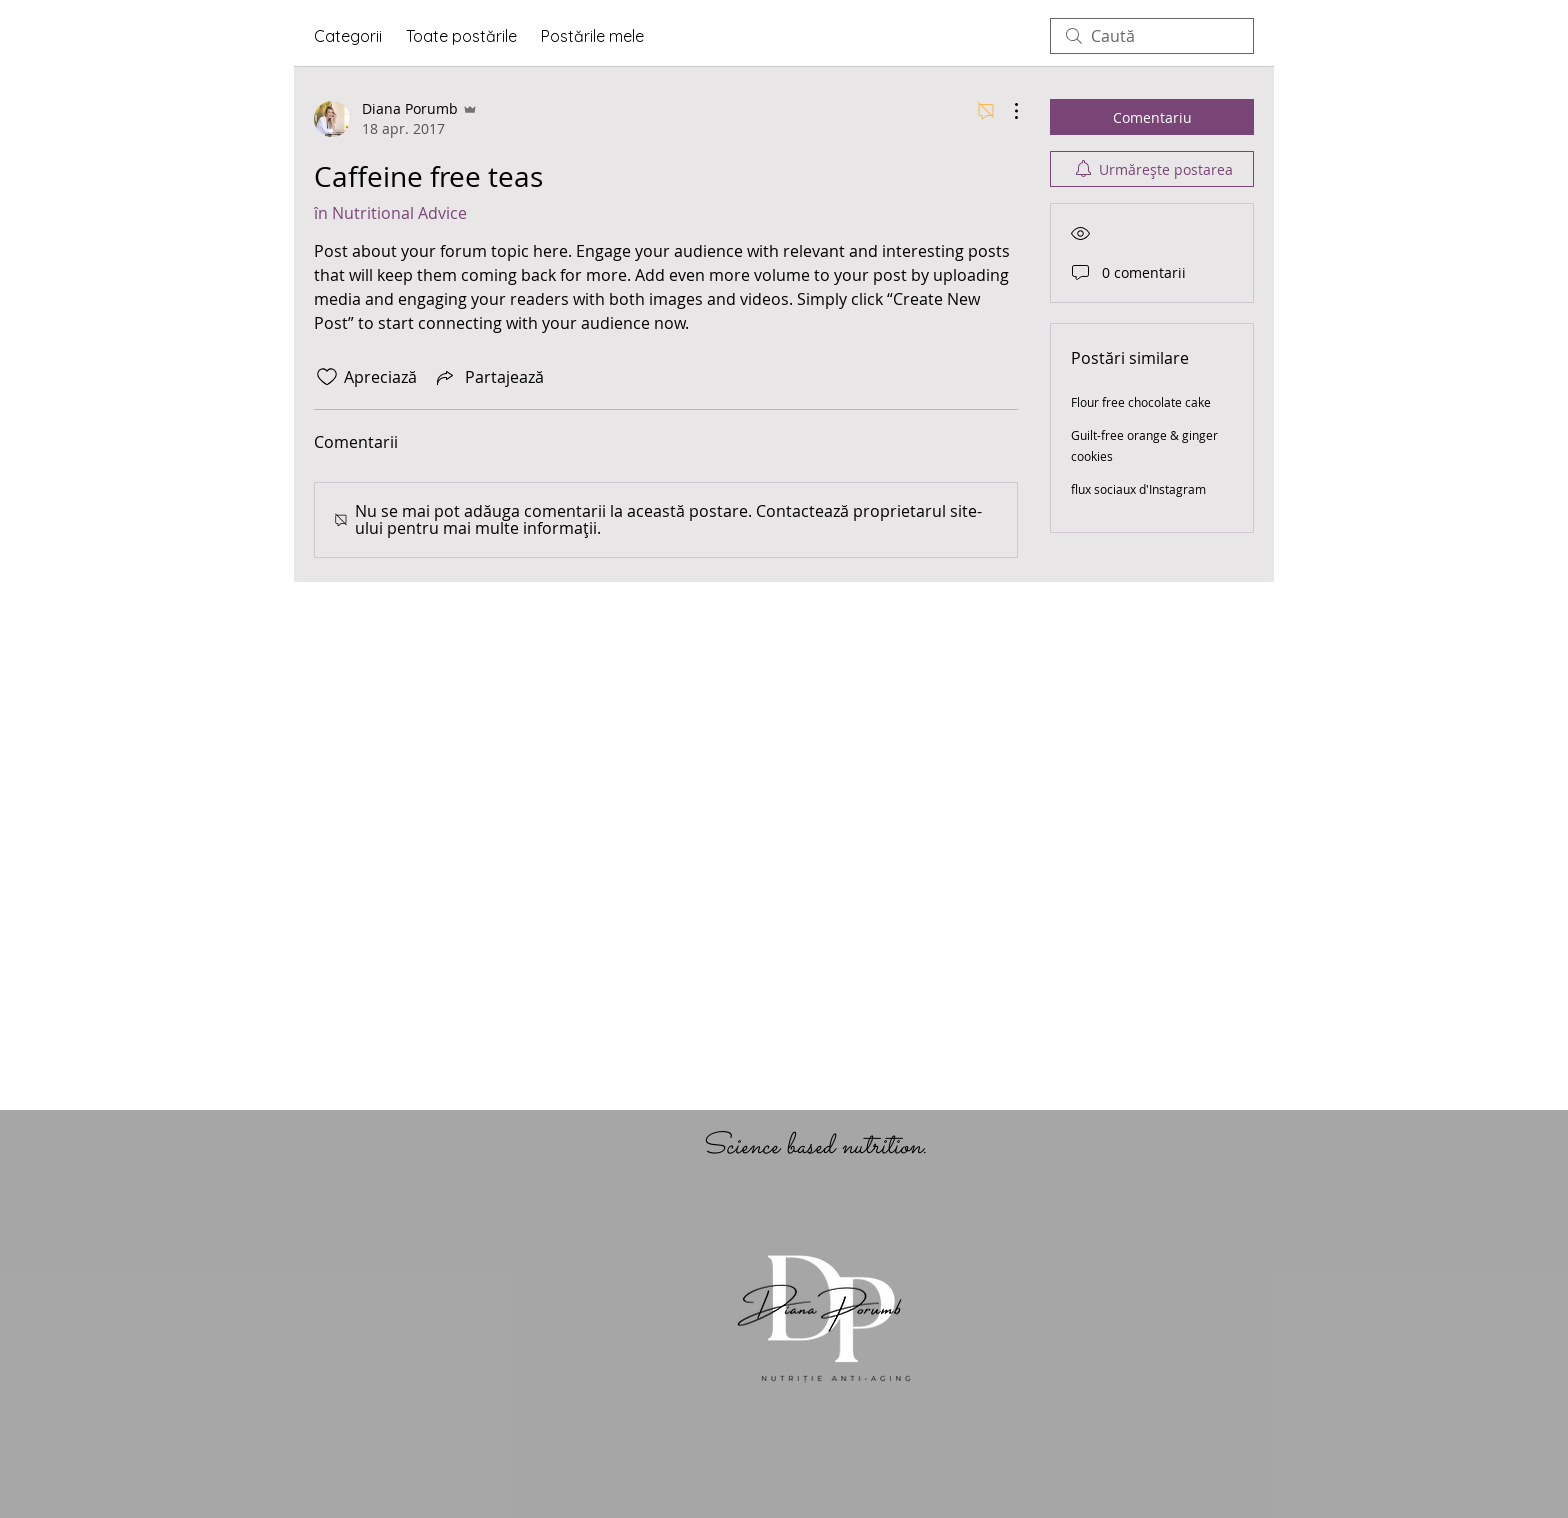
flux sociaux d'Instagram (1138, 489)
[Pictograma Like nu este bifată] (327, 377)
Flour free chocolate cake (1141, 402)
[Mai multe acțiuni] (1006, 111)
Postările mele (592, 36)
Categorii (348, 36)
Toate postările (461, 36)
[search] (1152, 36)
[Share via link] (488, 377)
